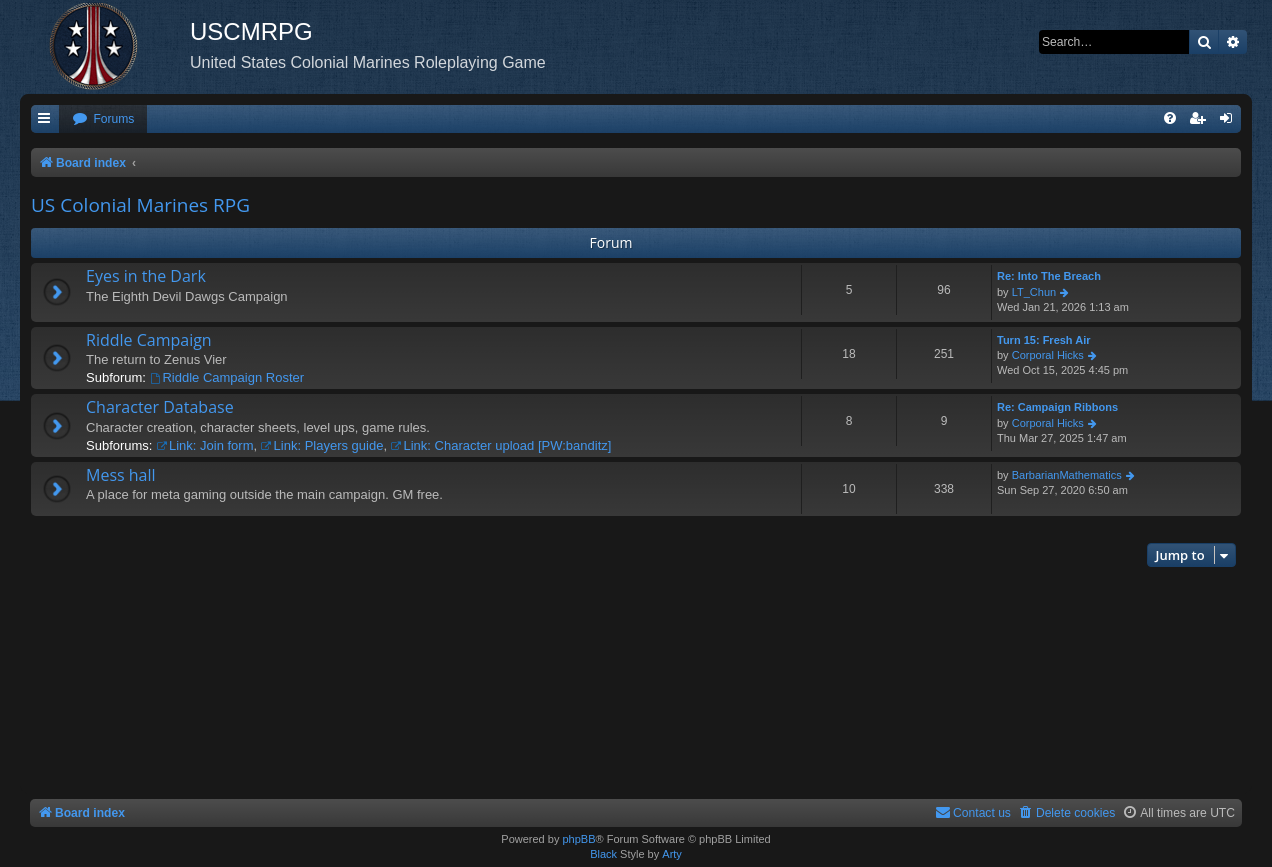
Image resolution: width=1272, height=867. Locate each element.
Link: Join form (204, 445)
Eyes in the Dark (146, 276)
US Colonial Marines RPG (140, 205)
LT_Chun (1034, 292)
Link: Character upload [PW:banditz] (501, 445)
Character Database (160, 407)
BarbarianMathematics (1067, 475)
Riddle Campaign (149, 340)
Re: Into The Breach (1049, 276)
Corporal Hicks (1048, 355)
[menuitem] (103, 119)
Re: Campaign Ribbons (1057, 407)
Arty (672, 854)
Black (603, 854)
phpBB (578, 839)
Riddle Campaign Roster (227, 377)
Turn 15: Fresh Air (1044, 340)
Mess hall (121, 475)
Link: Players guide (322, 445)
